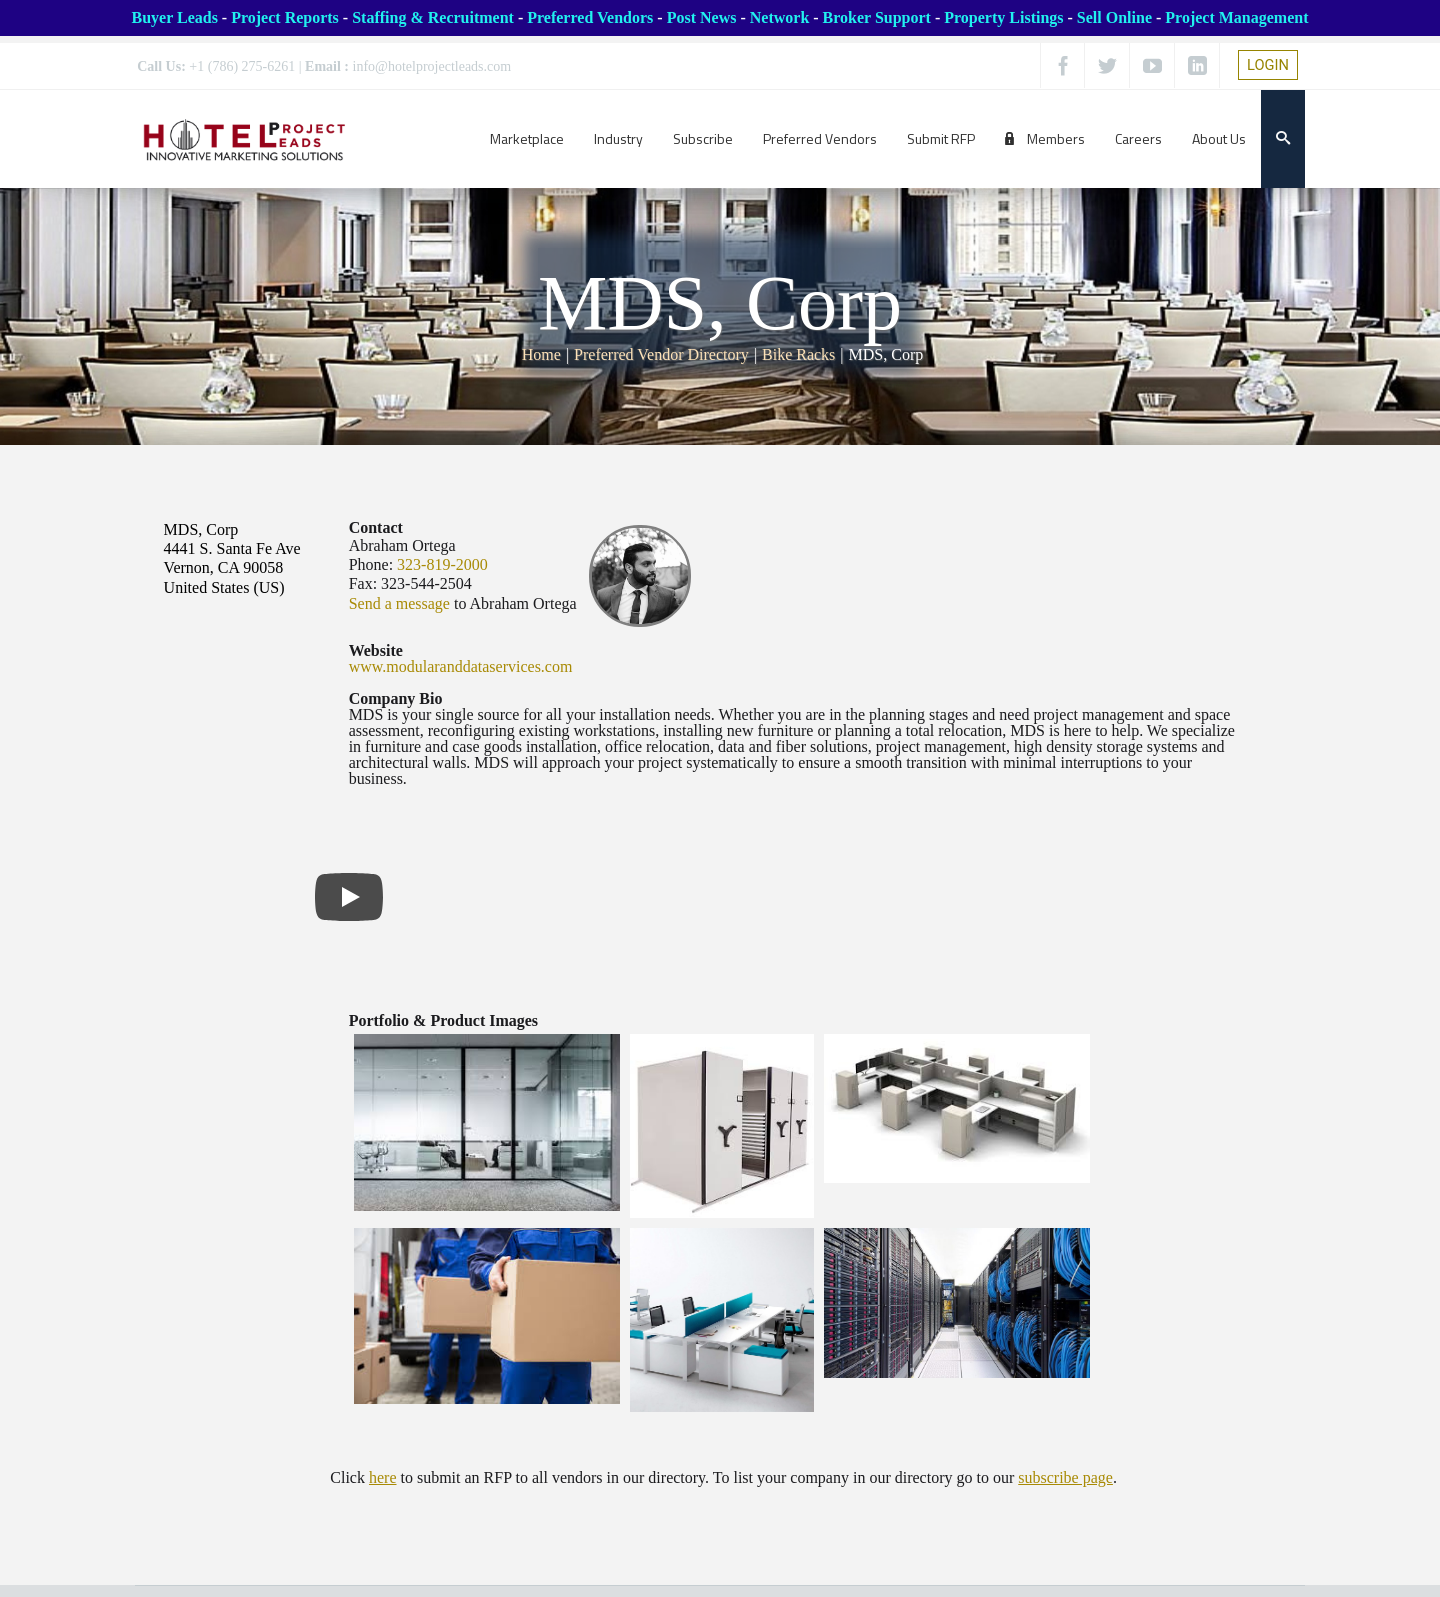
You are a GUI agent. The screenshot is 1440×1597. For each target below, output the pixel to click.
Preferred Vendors (590, 17)
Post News (702, 17)
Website (376, 650)
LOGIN (1268, 65)
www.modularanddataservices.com (461, 666)
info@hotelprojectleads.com (432, 66)
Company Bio (396, 698)
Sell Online (1114, 17)
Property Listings (1003, 17)
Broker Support (877, 17)
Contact (376, 527)
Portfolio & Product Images (443, 1020)
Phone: (371, 564)
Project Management (1236, 17)
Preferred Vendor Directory (661, 354)
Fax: (363, 583)
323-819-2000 (442, 564)
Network (780, 17)
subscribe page (1065, 1477)
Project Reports (285, 17)
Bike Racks (798, 354)
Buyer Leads (174, 17)
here (383, 1477)
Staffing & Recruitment (433, 17)
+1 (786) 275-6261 (242, 66)
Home (541, 354)
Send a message (399, 603)
